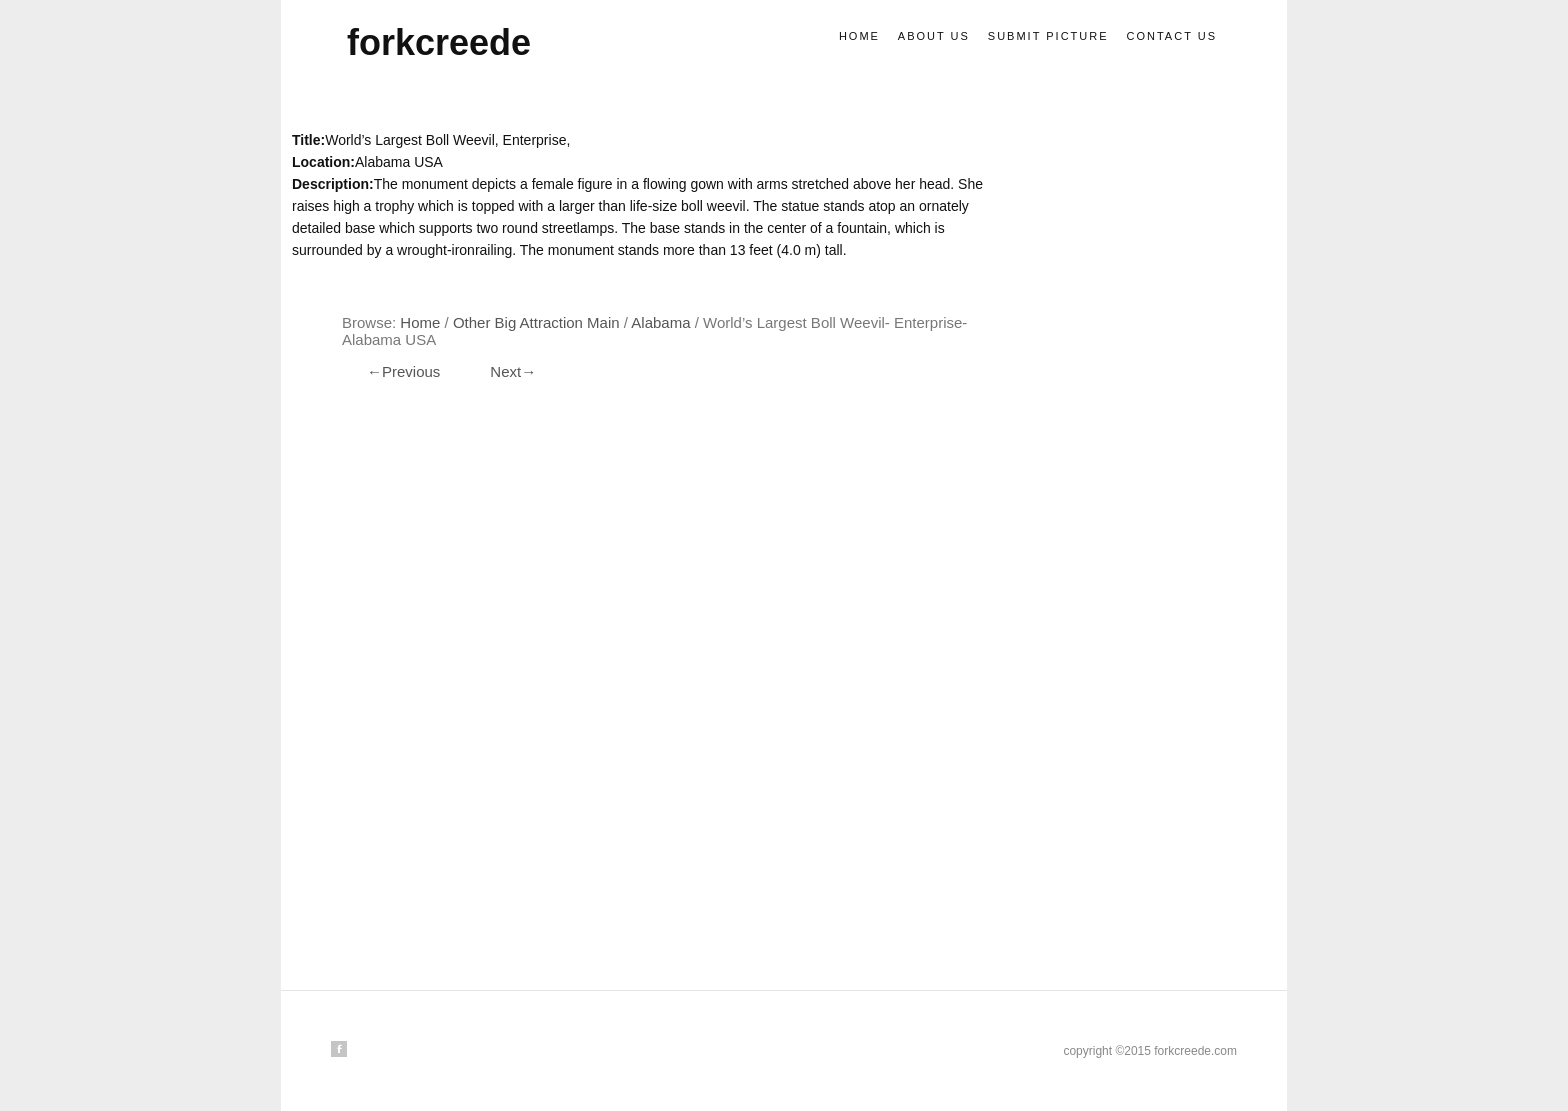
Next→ (513, 371)
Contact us (1172, 36)
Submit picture (1048, 36)
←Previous (403, 371)
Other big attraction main (536, 322)
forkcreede (439, 42)
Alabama (660, 322)
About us (934, 36)
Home (859, 36)
